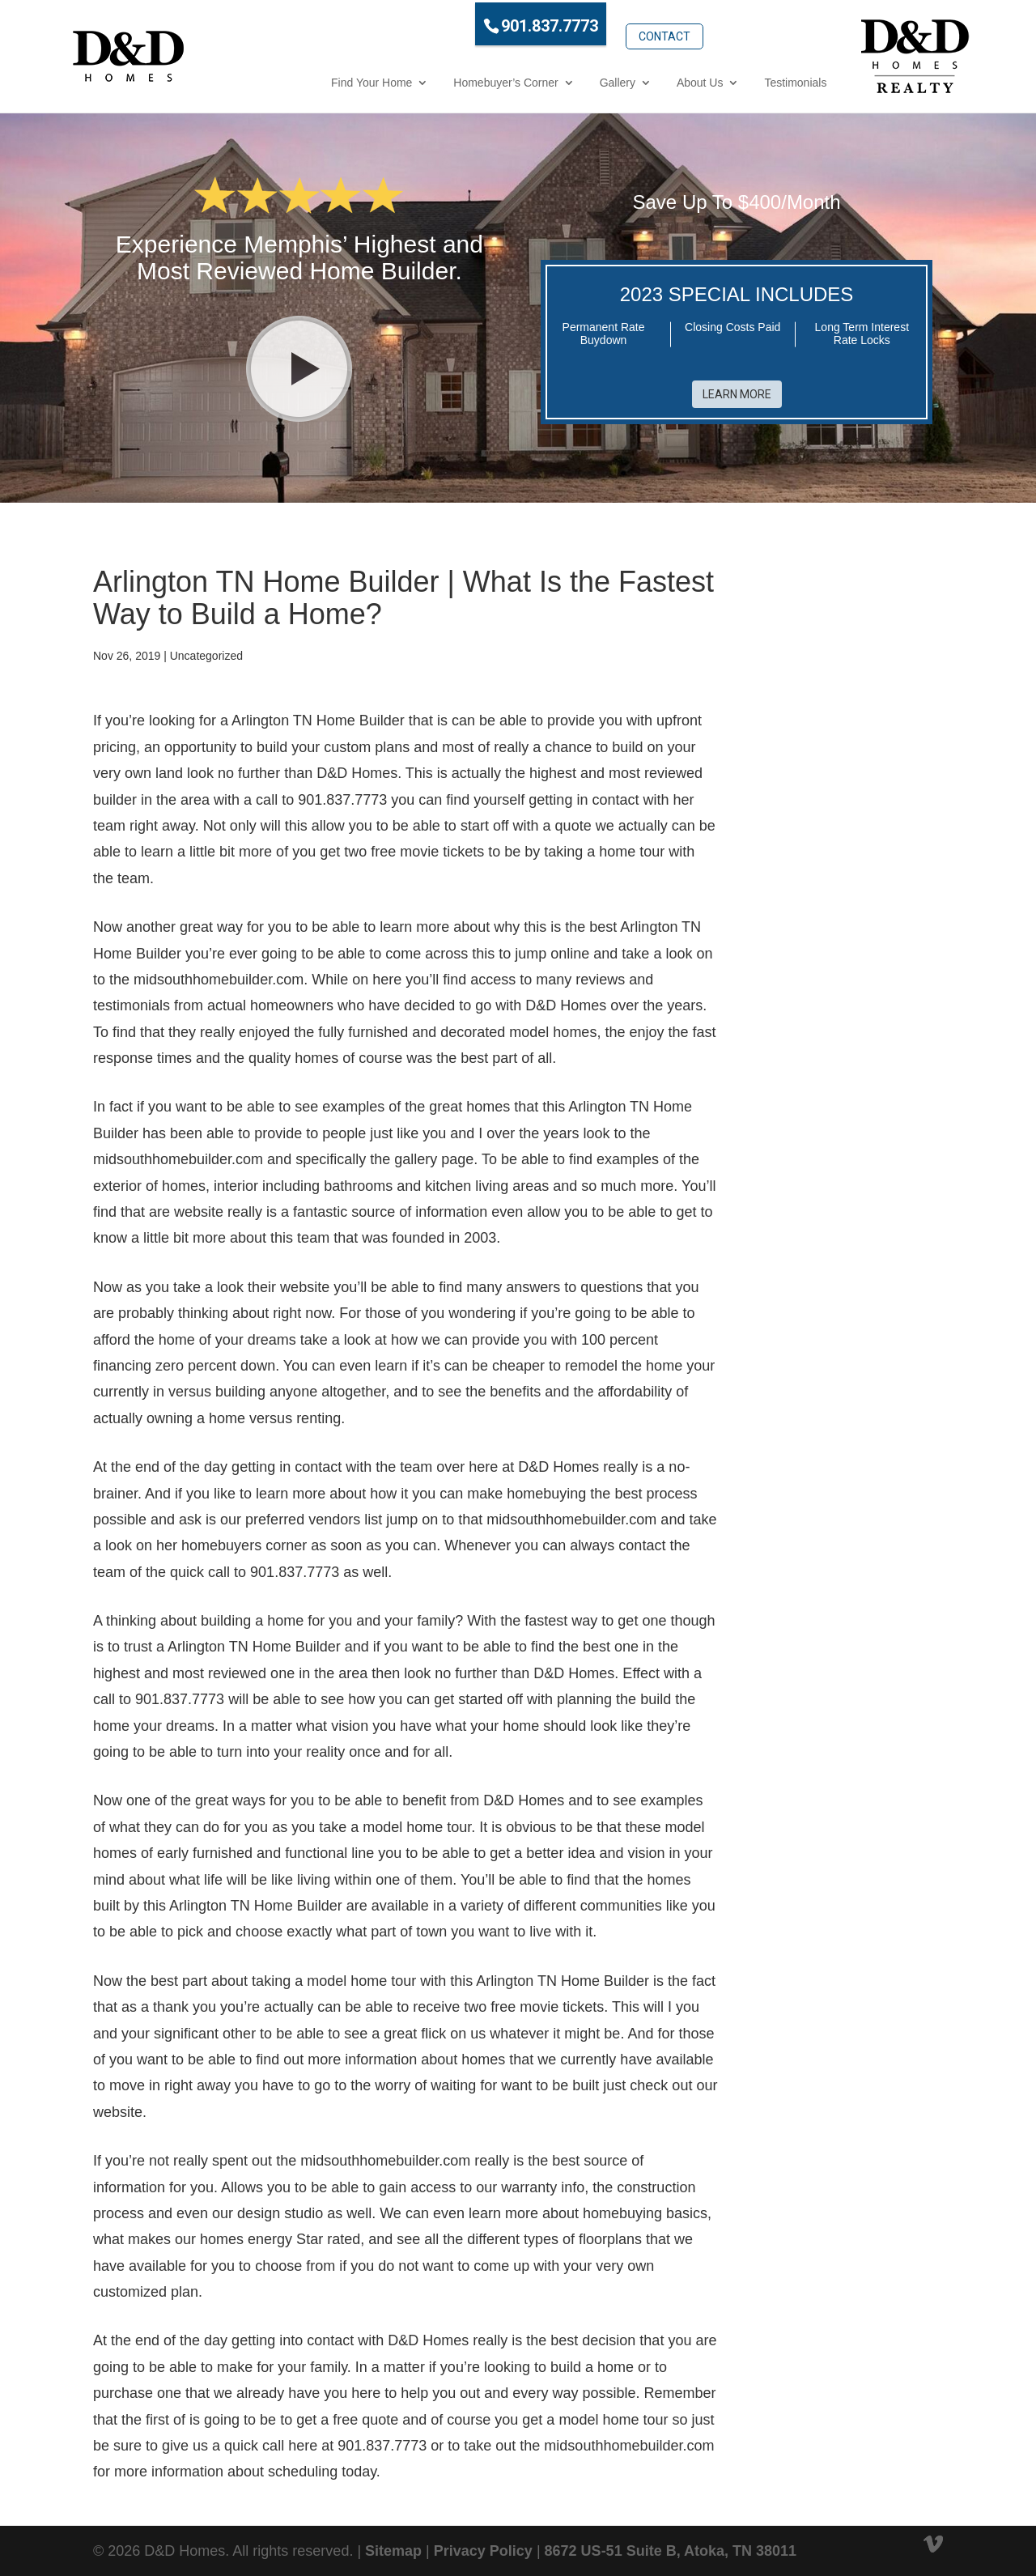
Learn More (737, 386)
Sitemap (393, 2542)
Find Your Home (305, 80)
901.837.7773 (484, 23)
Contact (598, 21)
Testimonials (729, 80)
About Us (634, 80)
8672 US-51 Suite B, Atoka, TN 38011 (670, 2542)
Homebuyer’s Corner (440, 80)
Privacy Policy (483, 2542)
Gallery (551, 80)
